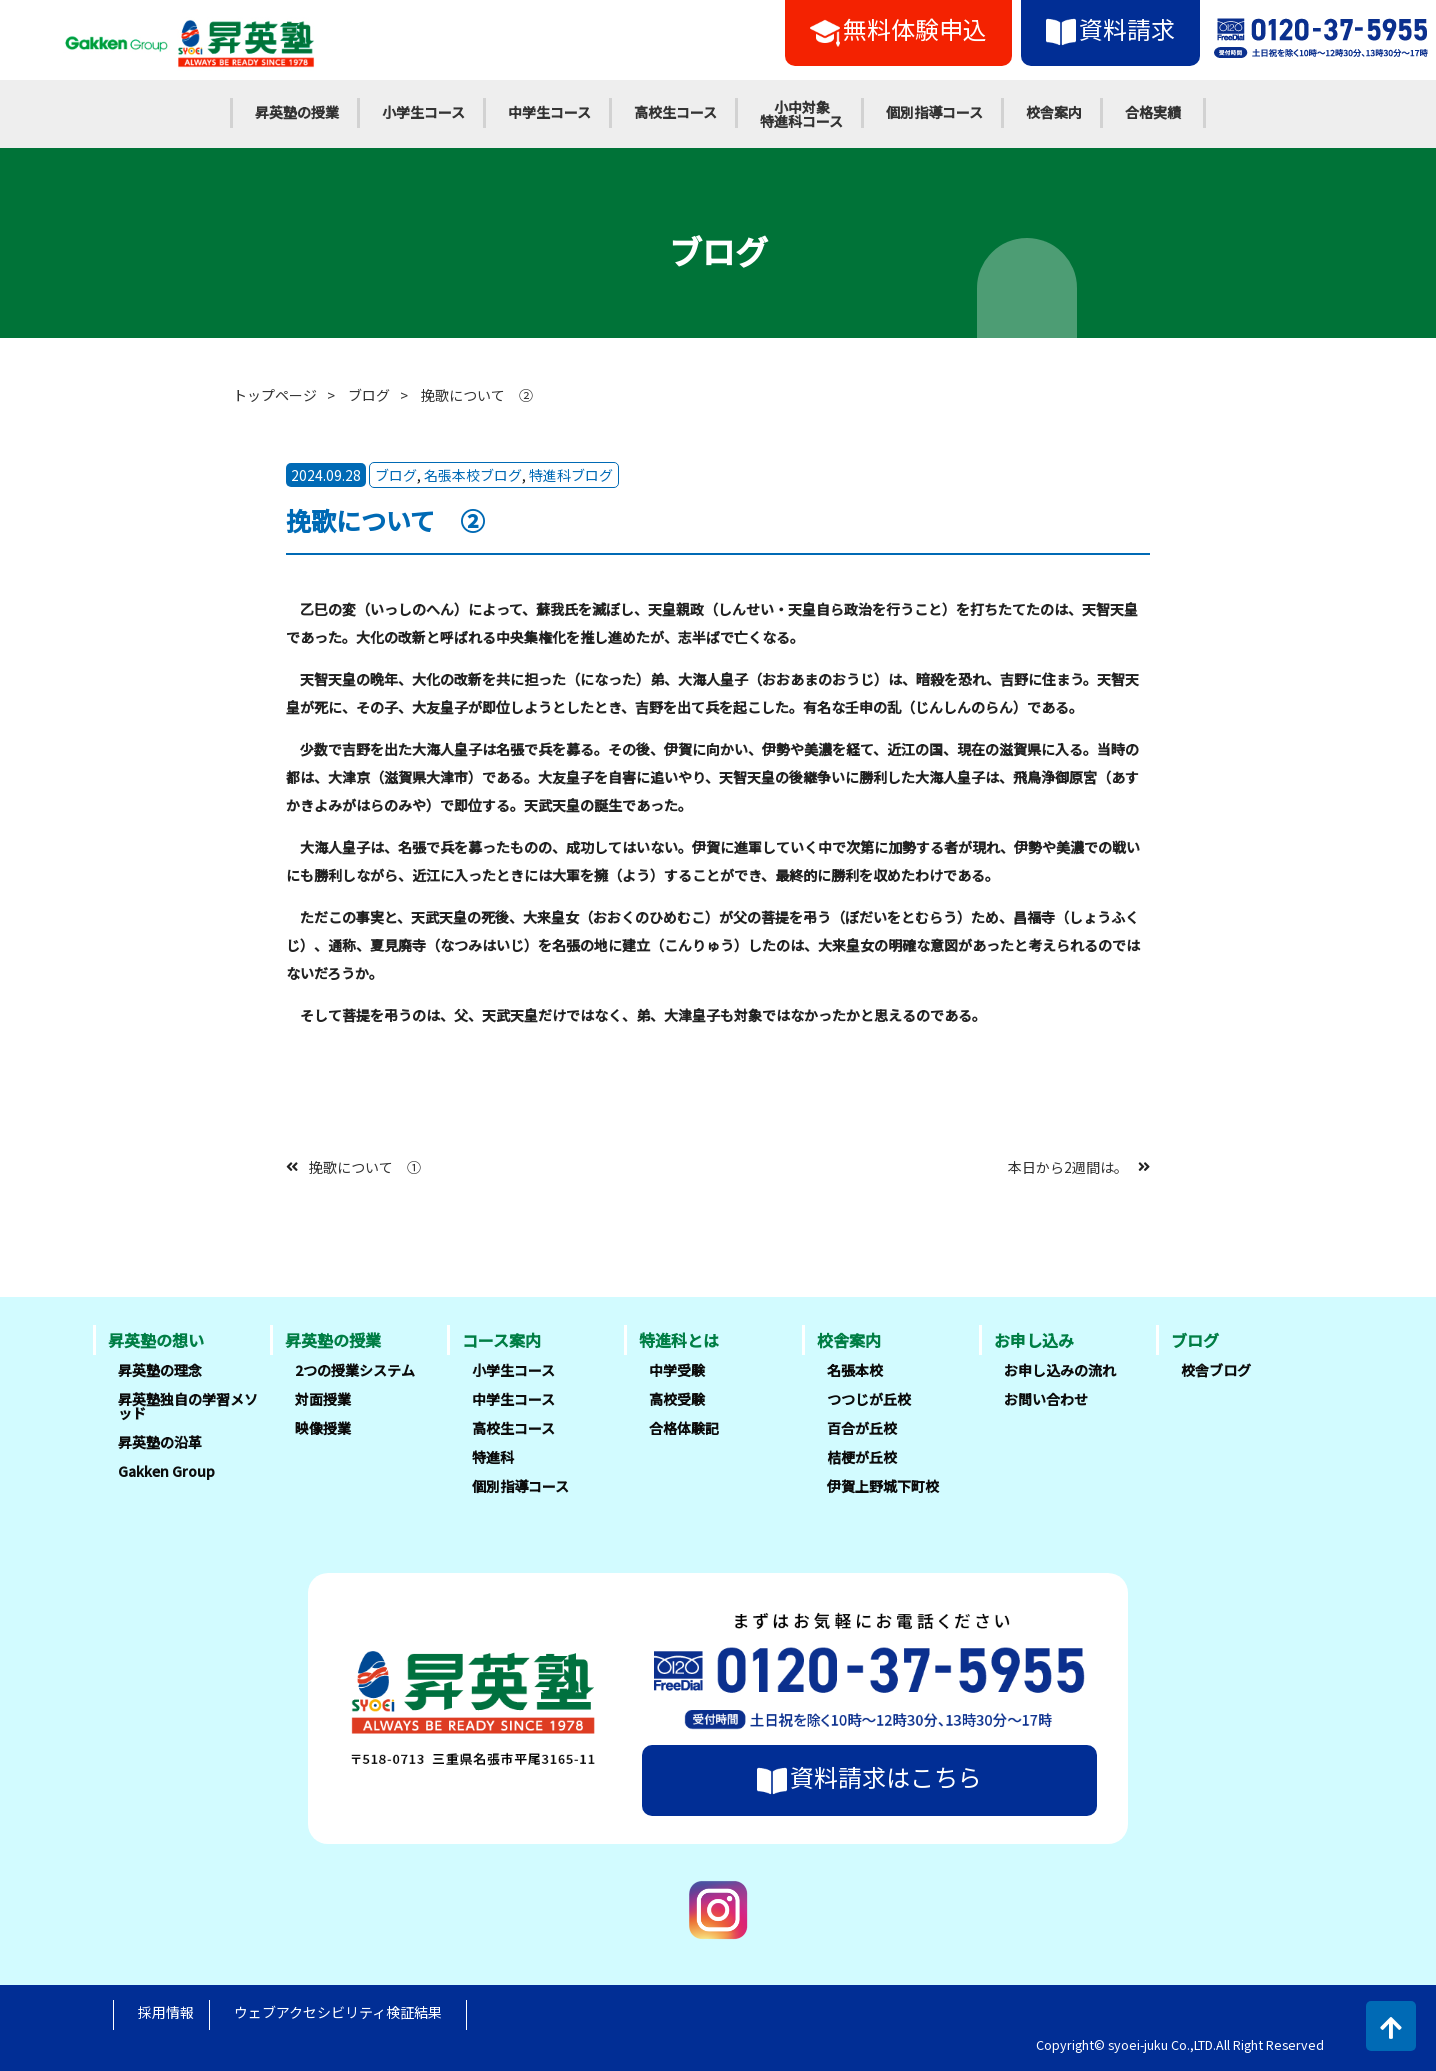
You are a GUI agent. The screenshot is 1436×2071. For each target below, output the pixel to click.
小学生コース (423, 112)
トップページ (275, 395)
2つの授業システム (355, 1370)
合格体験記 (684, 1428)
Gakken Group (166, 1471)
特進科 (493, 1457)
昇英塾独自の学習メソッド (188, 1406)
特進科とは (679, 1340)
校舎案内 (1054, 112)
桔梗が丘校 (862, 1457)
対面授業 (323, 1399)
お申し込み (1034, 1340)
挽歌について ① (365, 1166)
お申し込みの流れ (1060, 1370)
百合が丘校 (862, 1428)
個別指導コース (934, 112)
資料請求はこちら (869, 1777)
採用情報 (166, 2012)
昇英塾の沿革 (160, 1442)
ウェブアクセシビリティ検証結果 (338, 2012)
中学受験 (677, 1370)
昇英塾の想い (156, 1340)
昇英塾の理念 (160, 1370)
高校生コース (675, 112)
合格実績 (1153, 112)
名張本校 (855, 1370)
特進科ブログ (571, 475)
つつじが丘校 (869, 1399)
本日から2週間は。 (1068, 1166)
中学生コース (549, 112)
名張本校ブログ (473, 475)
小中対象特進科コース (801, 114)
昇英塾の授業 (297, 112)
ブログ (369, 395)
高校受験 (677, 1399)
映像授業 (323, 1428)
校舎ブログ (1216, 1370)
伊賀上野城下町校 (883, 1486)
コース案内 (501, 1340)
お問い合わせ (1046, 1399)
